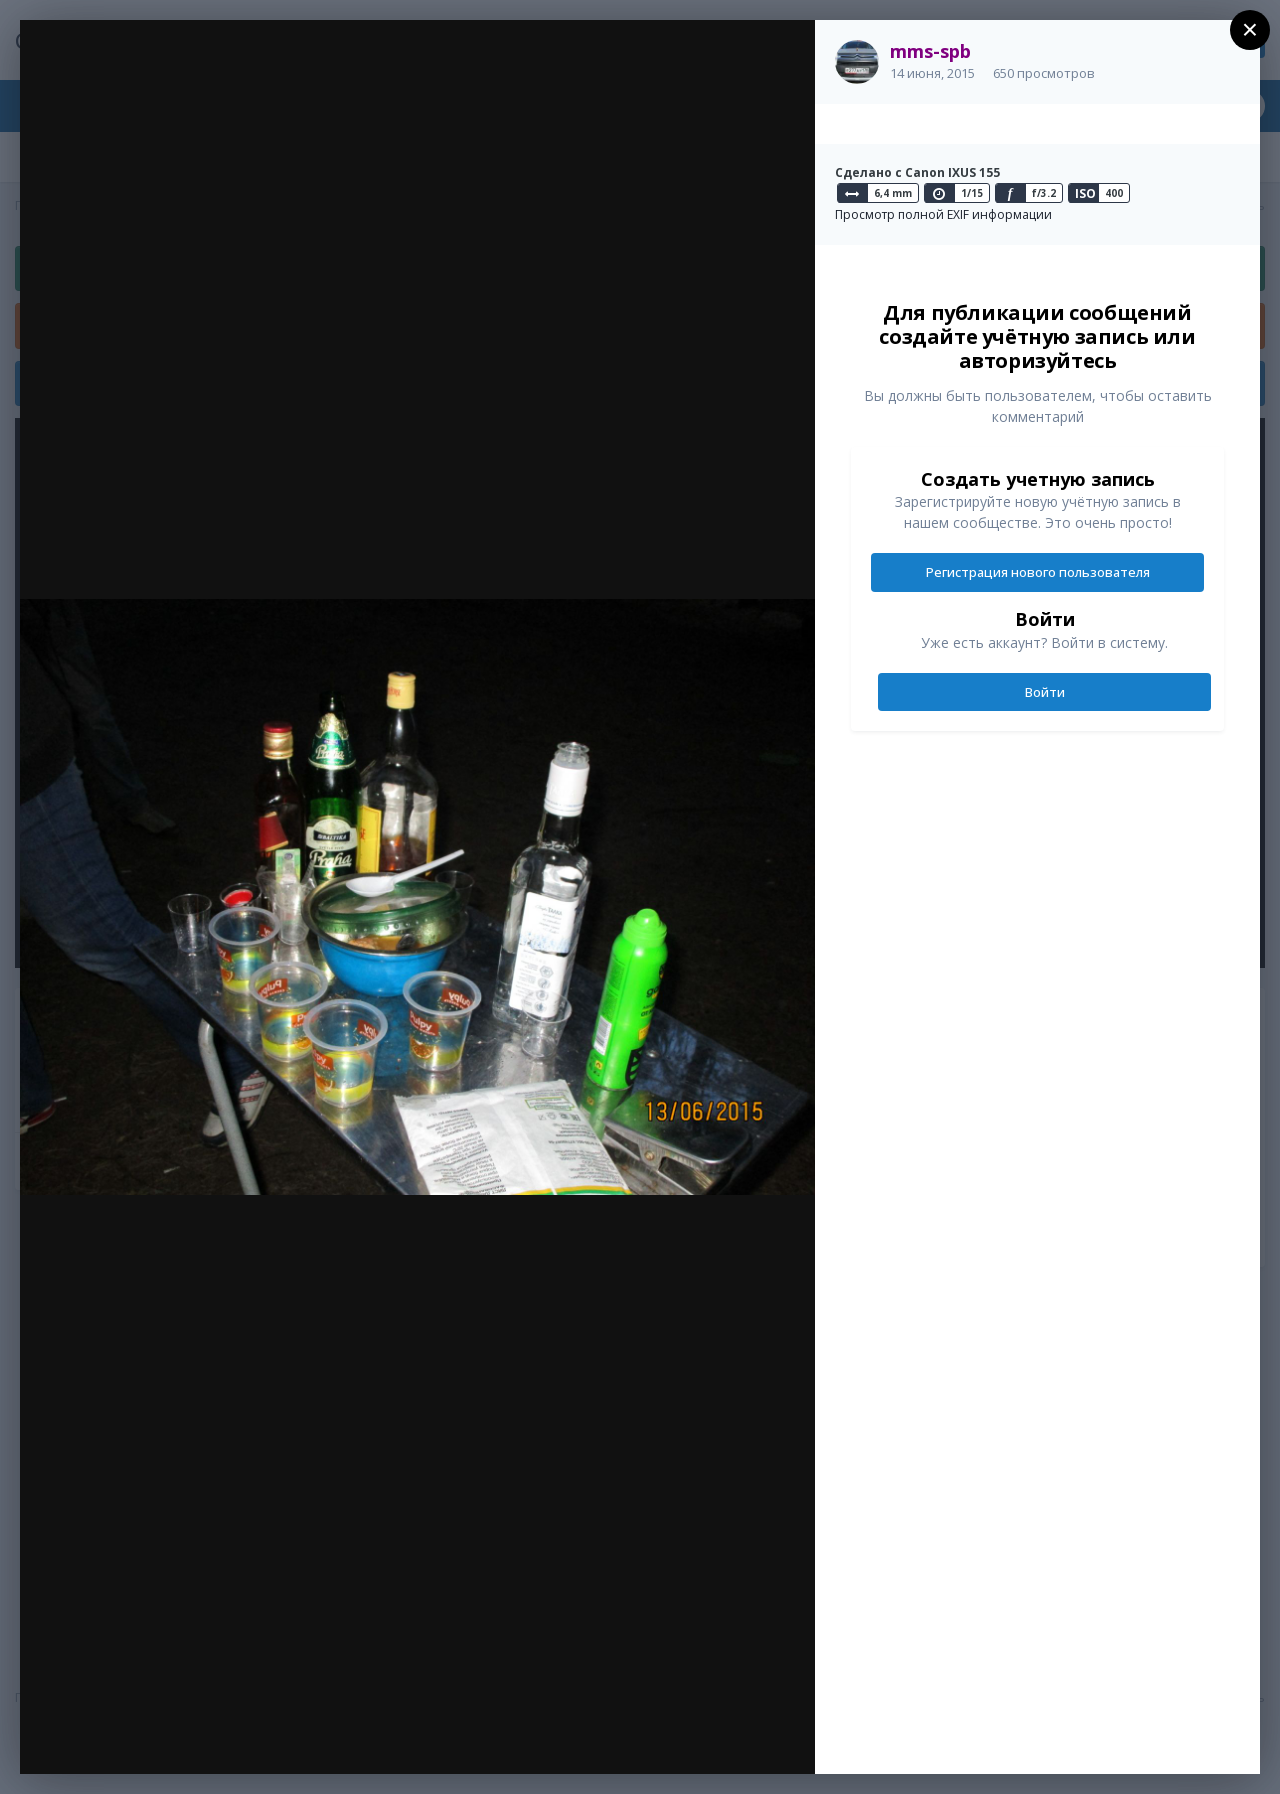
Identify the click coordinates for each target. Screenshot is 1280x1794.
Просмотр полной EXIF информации (943, 214)
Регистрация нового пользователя (1038, 572)
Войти (1045, 692)
